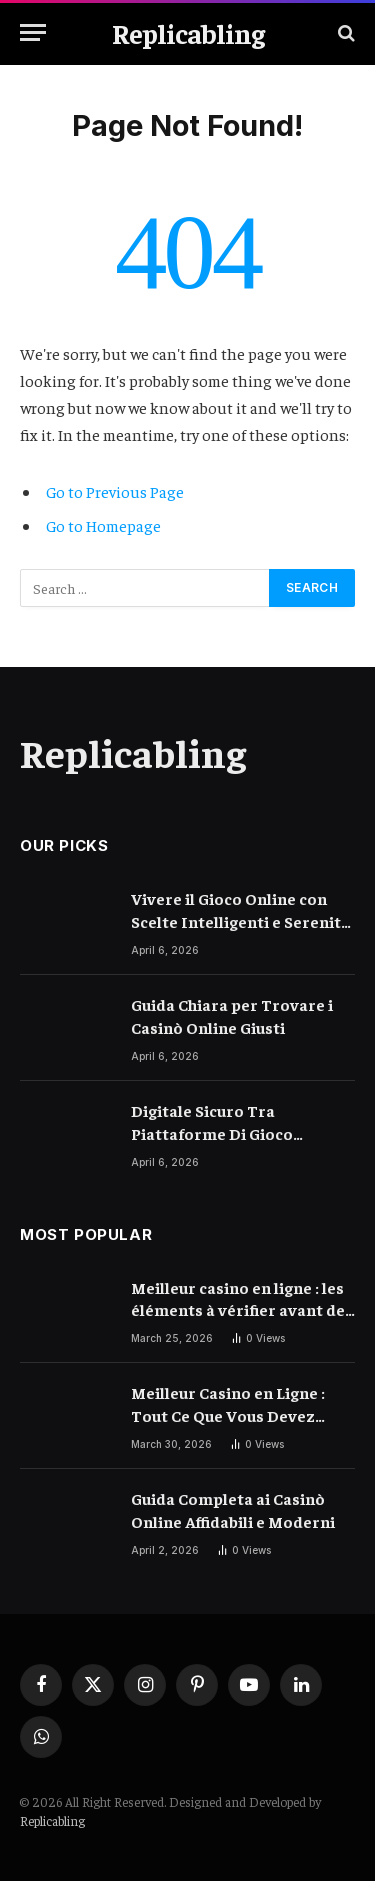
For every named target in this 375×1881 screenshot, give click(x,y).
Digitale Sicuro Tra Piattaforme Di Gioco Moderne (212, 1133)
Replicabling (52, 1820)
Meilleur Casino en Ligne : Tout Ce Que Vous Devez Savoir (228, 1415)
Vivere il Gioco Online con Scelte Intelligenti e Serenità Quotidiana (240, 921)
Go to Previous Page (115, 491)
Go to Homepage (103, 525)
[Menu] (33, 32)
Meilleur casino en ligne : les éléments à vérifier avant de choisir (238, 1310)
